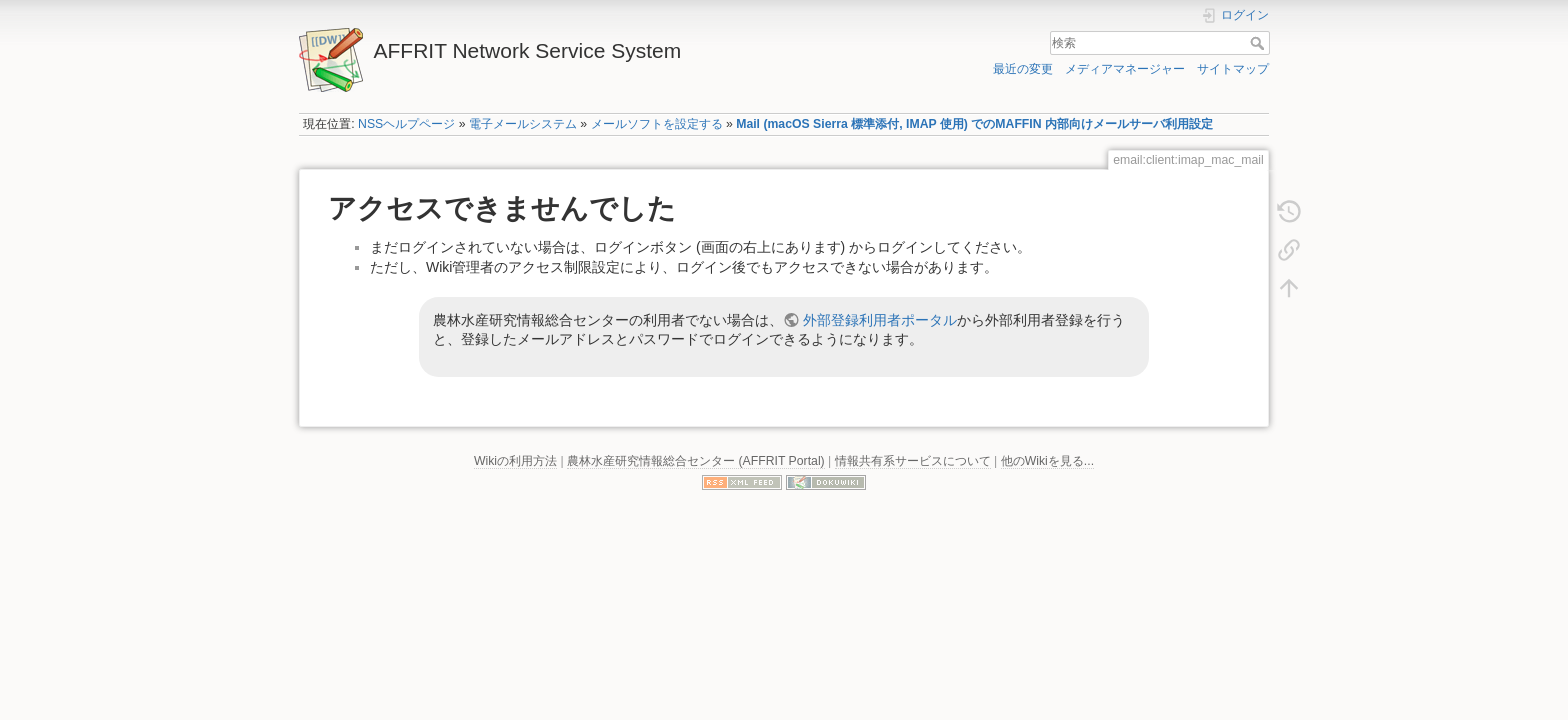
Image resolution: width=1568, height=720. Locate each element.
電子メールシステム (523, 124)
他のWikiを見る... (1047, 461)
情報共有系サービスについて (913, 461)
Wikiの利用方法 (515, 461)
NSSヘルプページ (406, 124)
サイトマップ (1233, 69)
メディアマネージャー (1125, 69)
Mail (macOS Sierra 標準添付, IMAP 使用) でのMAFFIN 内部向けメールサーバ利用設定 (974, 124)
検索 (1259, 43)
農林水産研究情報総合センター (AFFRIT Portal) (696, 461)
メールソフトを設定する (657, 124)
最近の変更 (1023, 69)
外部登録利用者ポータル (880, 320)
